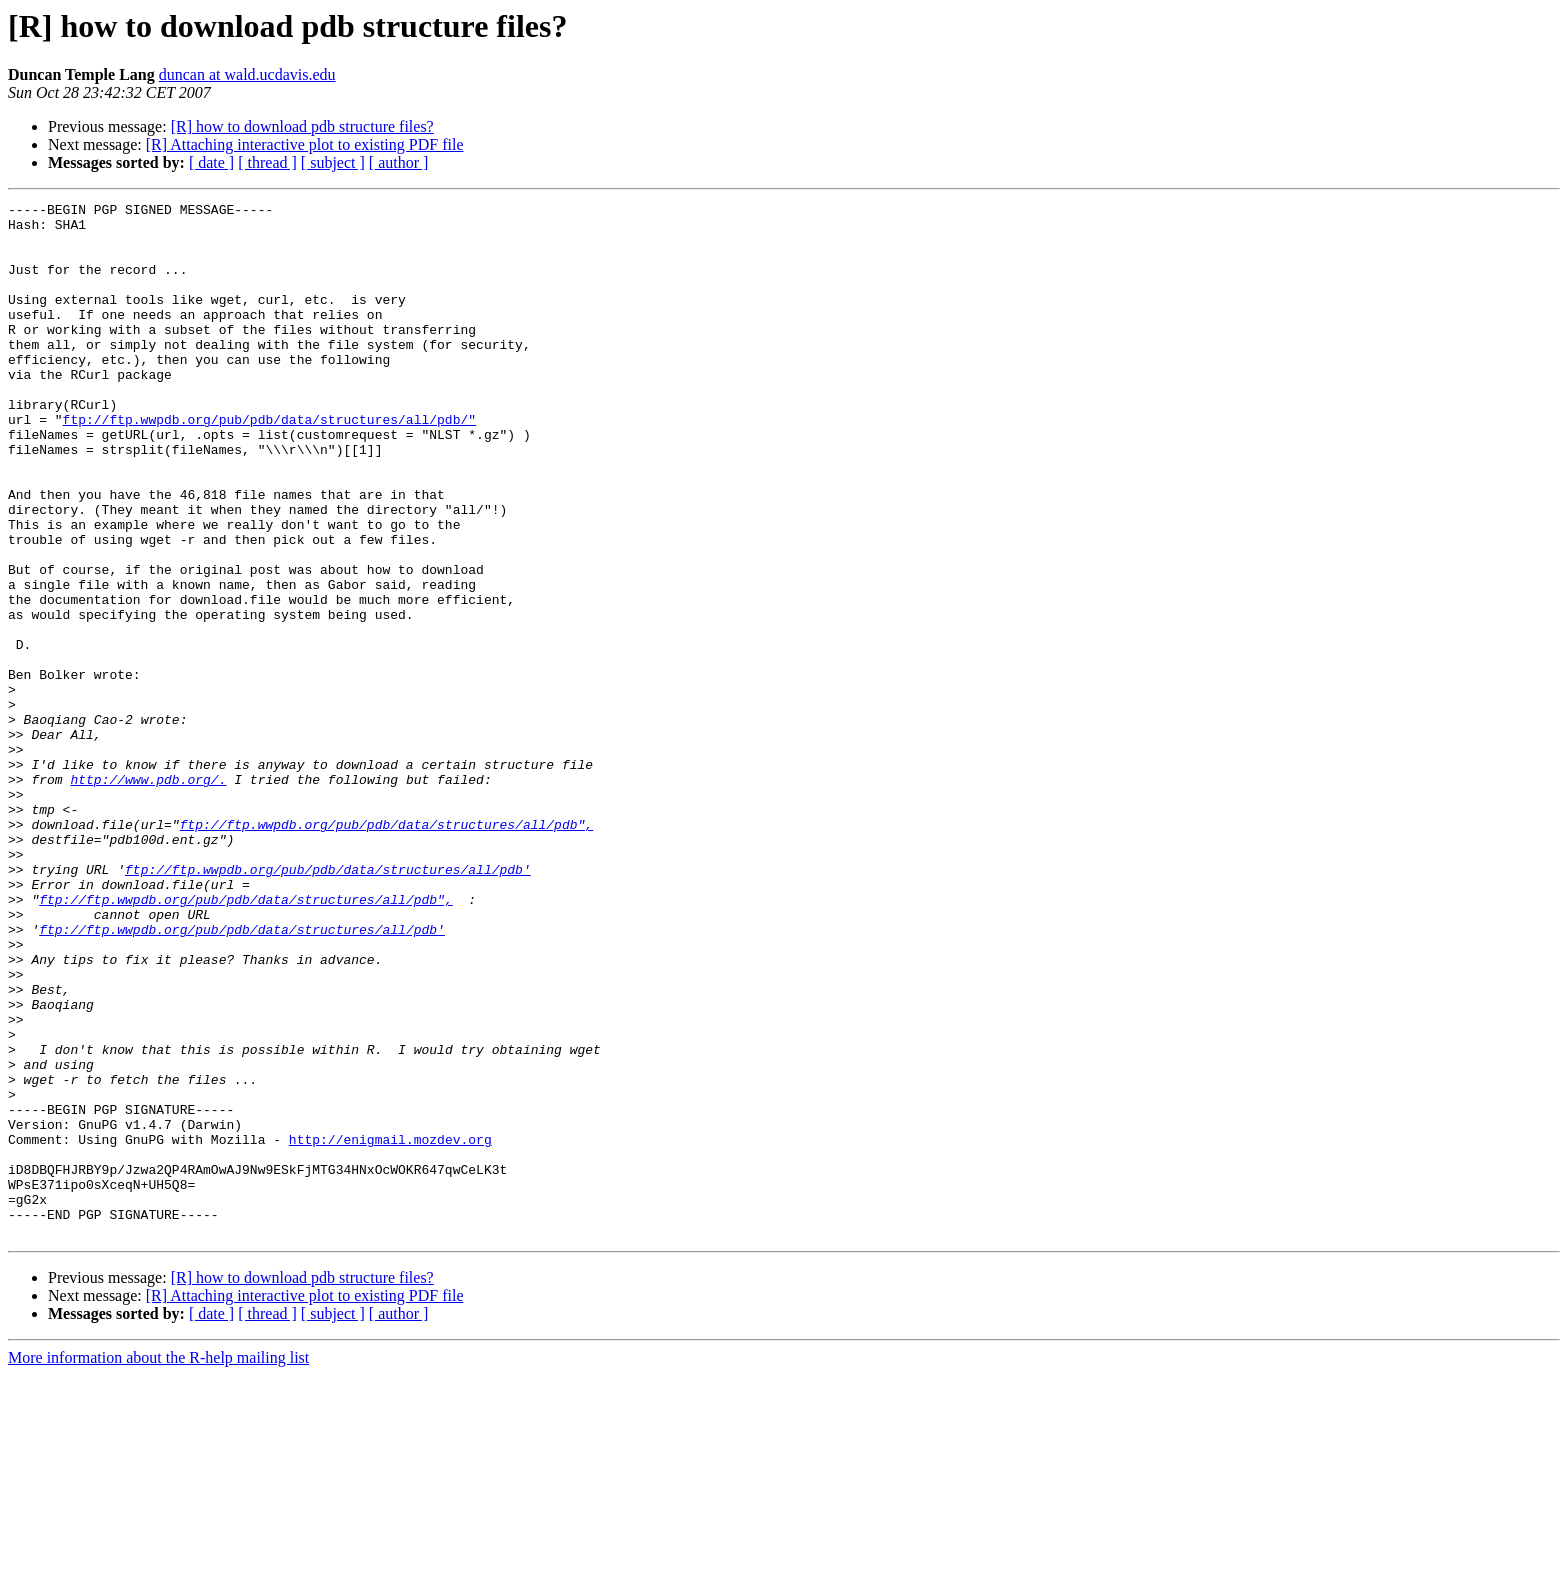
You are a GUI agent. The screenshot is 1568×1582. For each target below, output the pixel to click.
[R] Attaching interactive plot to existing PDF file (305, 144)
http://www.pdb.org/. (148, 896)
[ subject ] (333, 162)
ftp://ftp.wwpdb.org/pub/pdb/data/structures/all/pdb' (328, 1004)
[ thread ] (267, 162)
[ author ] (399, 162)
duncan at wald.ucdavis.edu (247, 74)
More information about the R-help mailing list (158, 1564)
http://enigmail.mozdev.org (390, 1328)
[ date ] (211, 162)
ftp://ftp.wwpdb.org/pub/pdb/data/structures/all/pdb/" (269, 464)
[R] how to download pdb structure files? (302, 126)
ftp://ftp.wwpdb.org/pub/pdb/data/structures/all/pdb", (386, 950)
